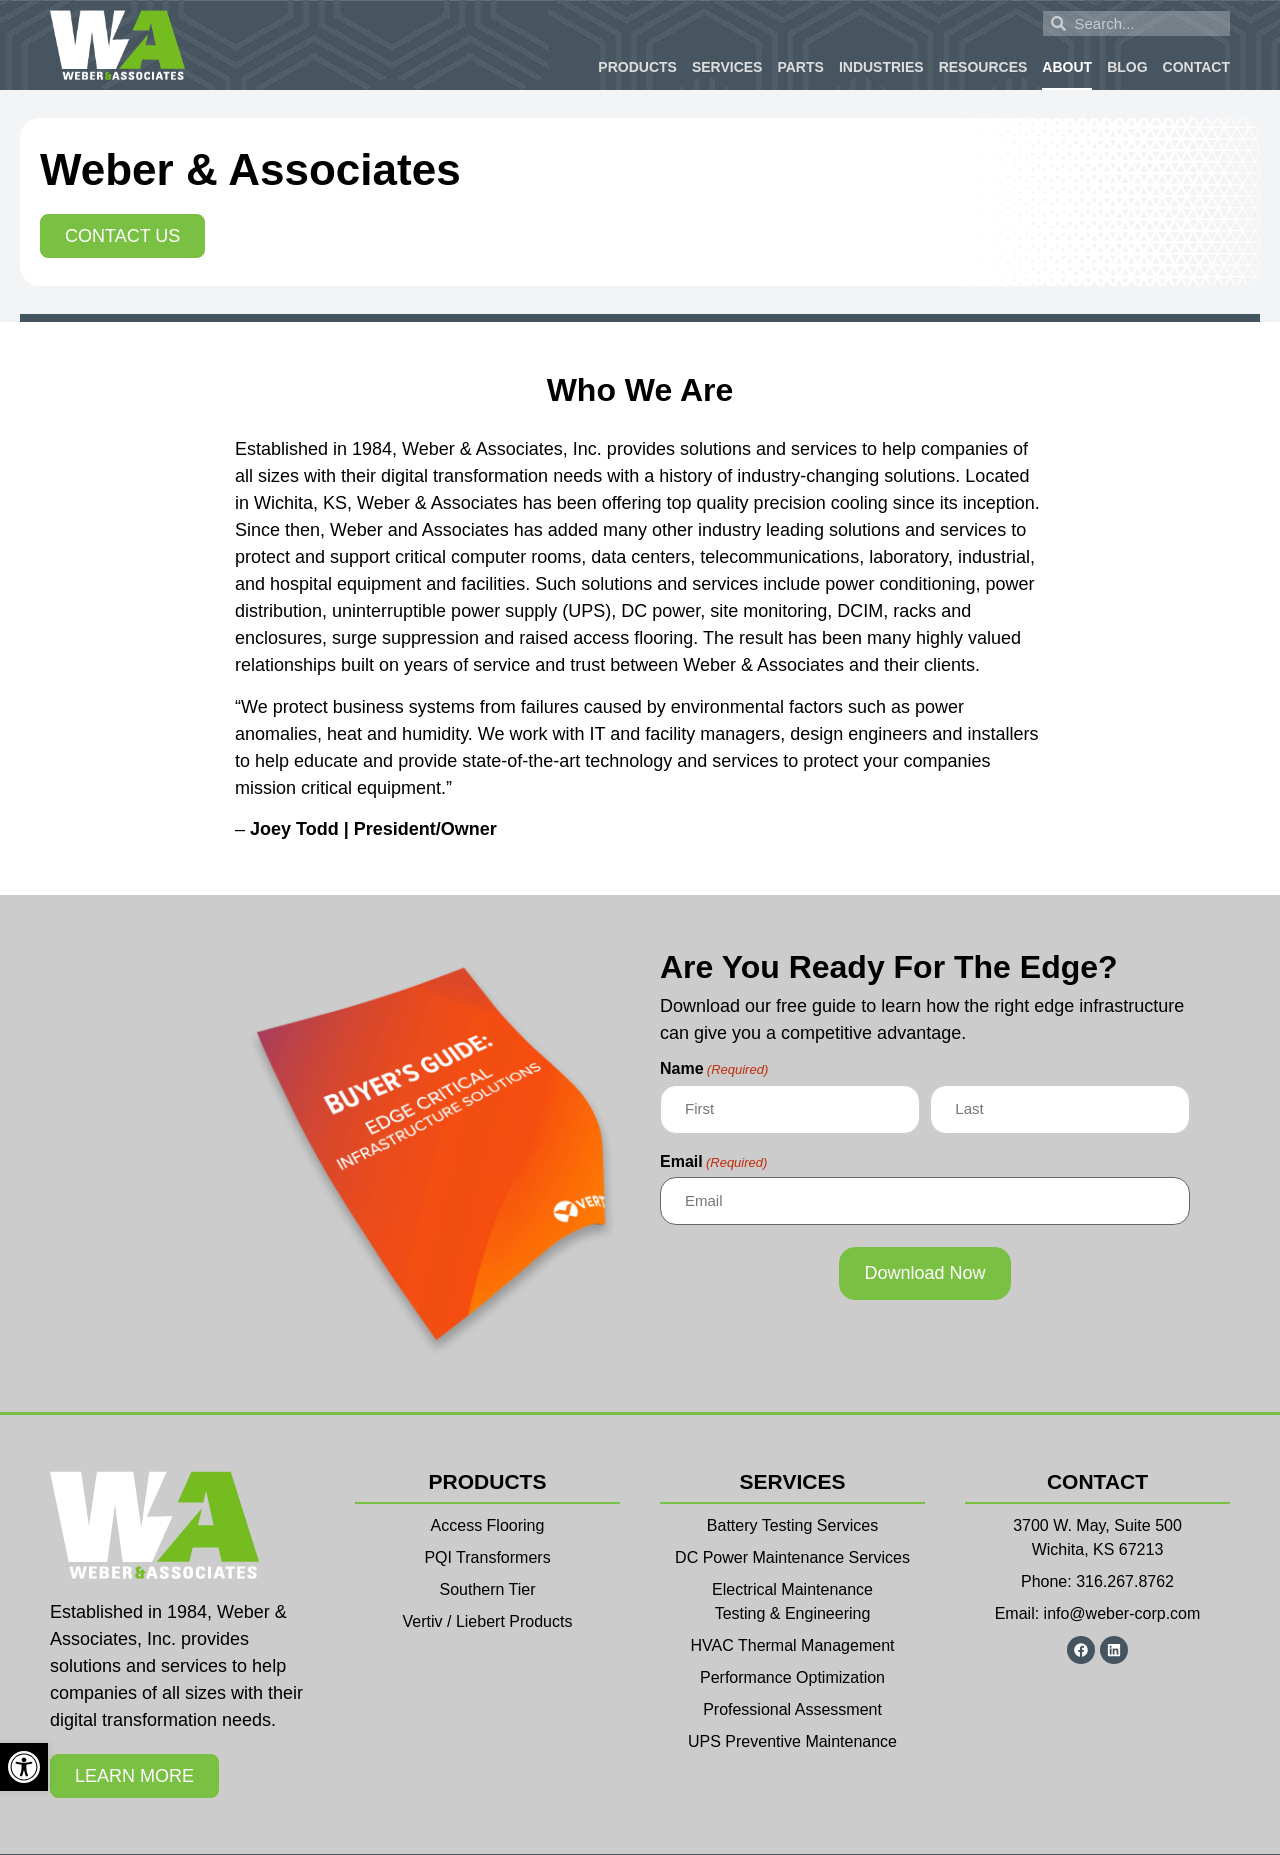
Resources (983, 67)
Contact (1196, 67)
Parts (800, 67)
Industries (881, 67)
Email (713, 1162)
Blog (1127, 67)
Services (727, 67)
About (1067, 67)
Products (637, 67)
